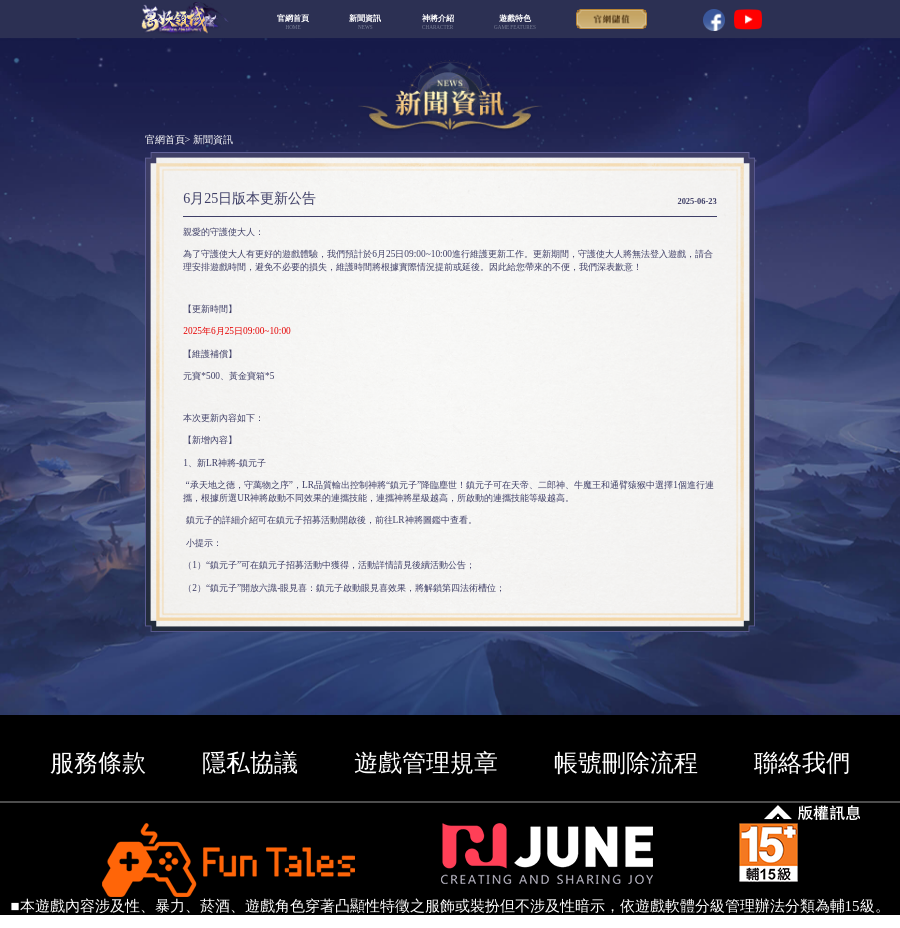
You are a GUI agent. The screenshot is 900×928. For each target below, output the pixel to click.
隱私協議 (250, 763)
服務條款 (98, 763)
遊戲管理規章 (426, 763)
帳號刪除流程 (626, 763)
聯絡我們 (802, 763)
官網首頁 (165, 139)
